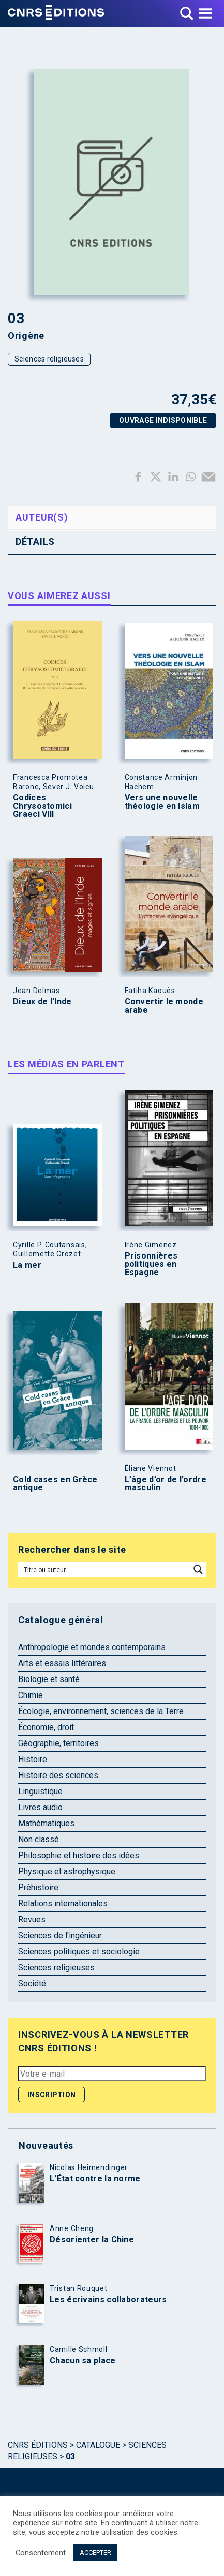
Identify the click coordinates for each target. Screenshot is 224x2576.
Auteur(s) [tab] (42, 517)
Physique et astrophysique (66, 1871)
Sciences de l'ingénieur (60, 1935)
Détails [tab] (35, 541)
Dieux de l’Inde (42, 1002)
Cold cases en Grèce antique (55, 1483)
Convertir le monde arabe (164, 1006)
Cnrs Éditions (38, 2445)
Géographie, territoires (58, 1743)
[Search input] (105, 1569)
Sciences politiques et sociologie (79, 1951)
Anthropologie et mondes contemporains (92, 1647)
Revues (32, 1919)
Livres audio (40, 1807)
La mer (27, 1265)
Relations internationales (63, 1903)
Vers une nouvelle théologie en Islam (162, 802)
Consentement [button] (41, 2552)
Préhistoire (38, 1887)
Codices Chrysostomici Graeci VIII (42, 806)
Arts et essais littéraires (62, 1663)
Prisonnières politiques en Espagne (151, 1264)
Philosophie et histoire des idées (78, 1855)
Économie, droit (46, 1727)
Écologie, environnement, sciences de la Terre (101, 1711)
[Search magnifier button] (198, 1569)
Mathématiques (46, 1823)
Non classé (38, 1839)
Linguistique (40, 1791)
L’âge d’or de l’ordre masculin (165, 1483)
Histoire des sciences (58, 1775)
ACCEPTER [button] (95, 2552)
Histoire (32, 1759)
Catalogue (98, 2445)
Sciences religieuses (49, 359)
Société (32, 1983)
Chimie (30, 1695)
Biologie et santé (49, 1679)
